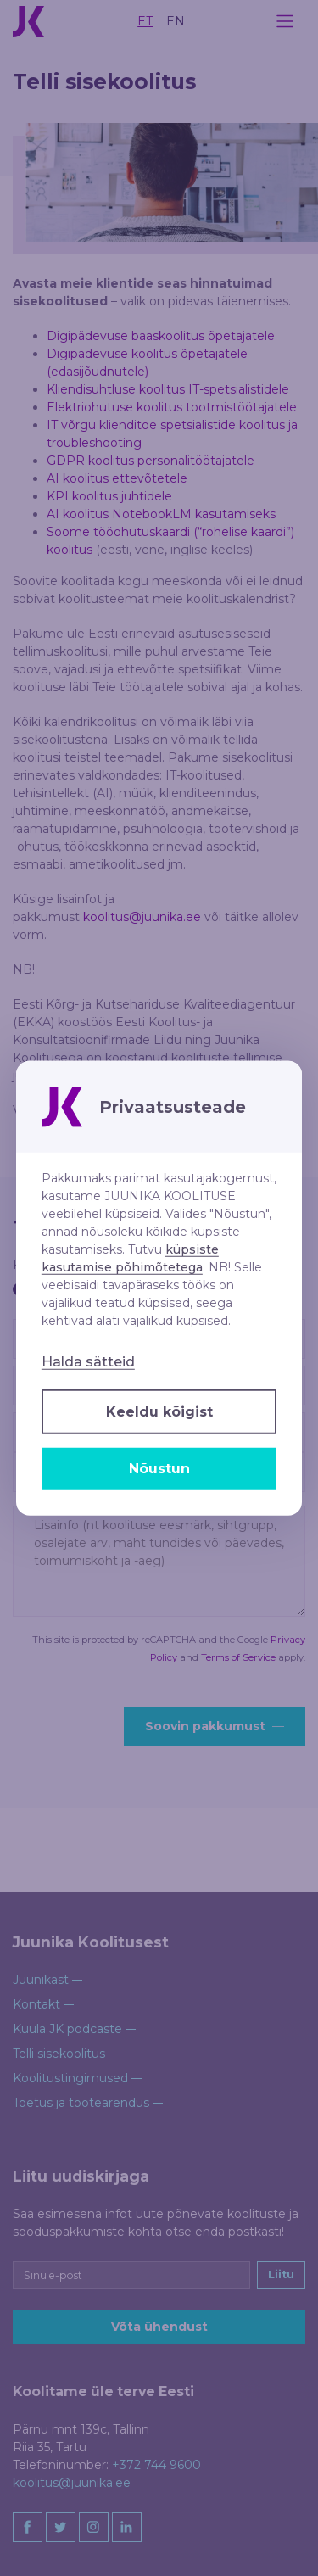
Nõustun (159, 1469)
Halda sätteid (88, 1361)
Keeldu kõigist (159, 1411)
